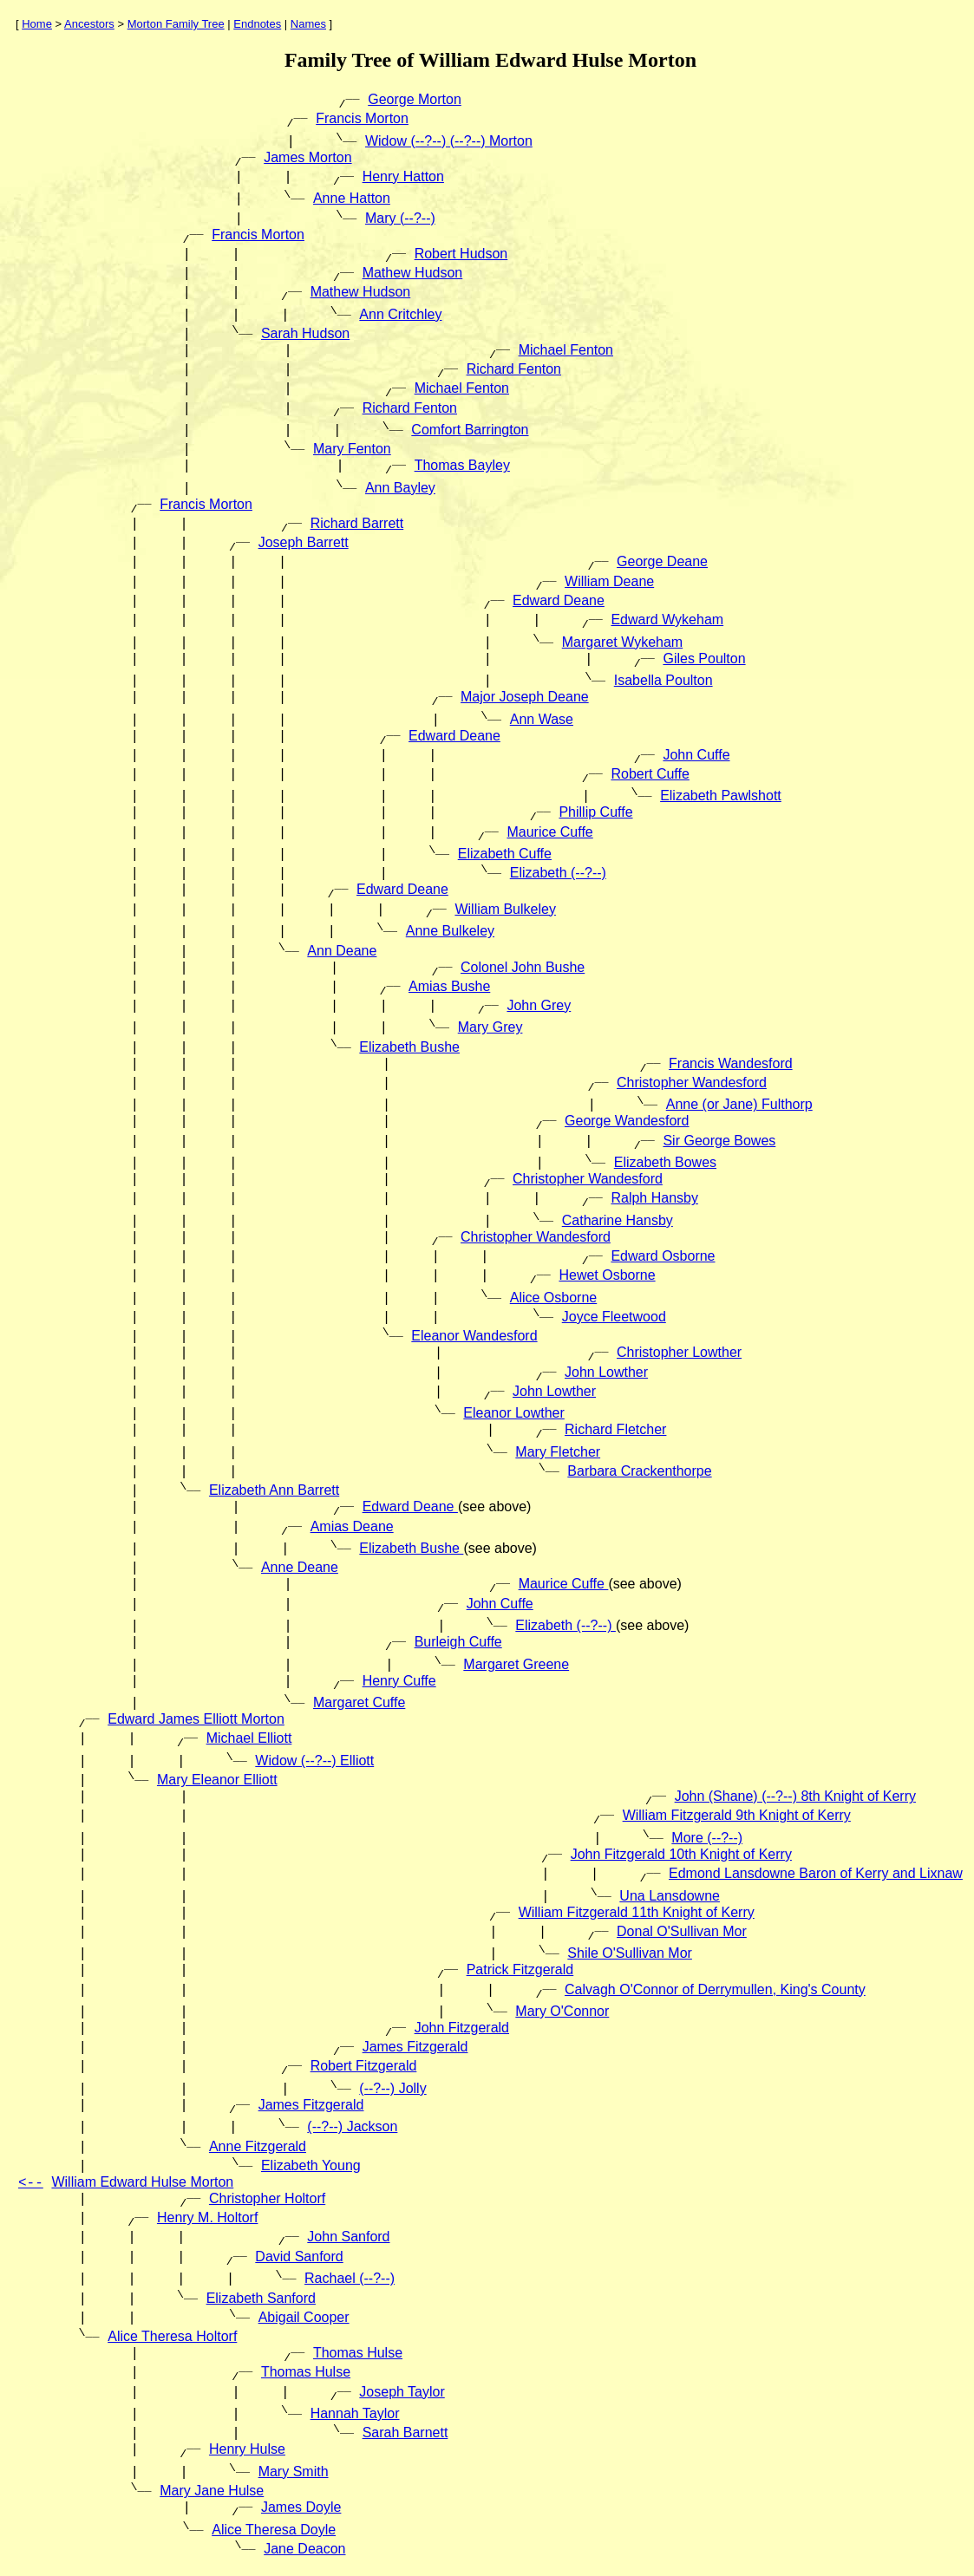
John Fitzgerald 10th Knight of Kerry (681, 1854)
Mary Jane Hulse (212, 2490)
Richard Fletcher (615, 1429)
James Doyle (301, 2507)
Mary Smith (293, 2471)
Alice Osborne (554, 1297)
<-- (30, 2183)
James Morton (307, 157)
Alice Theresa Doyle (274, 2529)
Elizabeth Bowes (665, 1162)
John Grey (539, 1005)
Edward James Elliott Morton (196, 1719)
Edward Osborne (663, 1256)
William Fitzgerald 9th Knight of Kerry (737, 1815)
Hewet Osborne (607, 1275)
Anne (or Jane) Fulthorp (739, 1104)
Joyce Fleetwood (614, 1316)
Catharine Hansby (617, 1220)
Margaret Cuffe (359, 1702)
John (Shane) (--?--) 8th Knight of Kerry (795, 1796)
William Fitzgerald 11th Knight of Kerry (637, 1912)
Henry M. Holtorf (207, 2217)
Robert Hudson (461, 253)
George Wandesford (627, 1120)
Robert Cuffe (650, 773)
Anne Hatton (351, 198)
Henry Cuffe (399, 1680)
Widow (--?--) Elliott (314, 1760)
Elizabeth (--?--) (558, 872)
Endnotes (257, 23)
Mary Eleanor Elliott (217, 1779)
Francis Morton (362, 118)
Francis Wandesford (731, 1063)
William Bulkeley (504, 909)
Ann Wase (541, 719)
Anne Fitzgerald (257, 2146)
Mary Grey (490, 1027)
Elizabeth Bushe (409, 1047)
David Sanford (299, 2256)
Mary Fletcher (557, 1452)
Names (308, 23)
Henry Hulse (247, 2449)
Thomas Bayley (462, 465)
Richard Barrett (357, 523)
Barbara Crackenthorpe (639, 1471)
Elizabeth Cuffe (505, 853)
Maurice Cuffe (549, 832)
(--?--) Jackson (352, 2126)
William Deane (609, 581)
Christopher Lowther (679, 1352)
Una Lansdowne (669, 1895)
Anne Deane (299, 1567)
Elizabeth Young (311, 2165)
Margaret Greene (516, 1664)
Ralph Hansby (654, 1197)
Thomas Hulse (357, 2352)
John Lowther (606, 1372)
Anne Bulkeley (450, 930)
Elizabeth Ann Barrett (274, 1490)
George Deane (662, 561)
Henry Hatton (403, 176)
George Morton (414, 99)
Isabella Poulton (663, 680)
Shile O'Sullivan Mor (629, 1953)
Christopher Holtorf (267, 2198)
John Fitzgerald (462, 2027)
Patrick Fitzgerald (520, 1969)
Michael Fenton (566, 349)
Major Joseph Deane (525, 696)
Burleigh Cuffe (458, 1641)
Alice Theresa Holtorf (172, 2336)
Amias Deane (352, 1526)
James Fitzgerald (415, 2046)
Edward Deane (559, 600)
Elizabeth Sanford (261, 2298)
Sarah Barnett (405, 2432)
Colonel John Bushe (523, 967)
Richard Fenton (514, 369)
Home (37, 23)
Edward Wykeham (667, 619)
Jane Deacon (304, 2548)
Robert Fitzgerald (364, 2065)
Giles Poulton (704, 658)
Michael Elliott (249, 1738)
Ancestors (89, 23)
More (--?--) (706, 1837)
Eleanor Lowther (514, 1412)
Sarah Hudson (305, 333)
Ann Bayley (400, 487)
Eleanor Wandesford (474, 1335)
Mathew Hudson (413, 272)
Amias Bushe (449, 986)
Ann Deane (341, 950)
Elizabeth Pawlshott (720, 795)
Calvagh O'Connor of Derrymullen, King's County (715, 1989)
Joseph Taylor (401, 2391)
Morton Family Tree (176, 23)
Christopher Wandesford (692, 1082)
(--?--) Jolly (392, 2088)
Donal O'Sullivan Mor (682, 1931)
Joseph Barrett (303, 542)
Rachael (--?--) (349, 2278)
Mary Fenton (352, 448)
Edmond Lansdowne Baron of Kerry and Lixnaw (816, 1873)
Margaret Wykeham (622, 642)
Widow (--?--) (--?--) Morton (449, 141)
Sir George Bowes (719, 1140)
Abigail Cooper (304, 2317)
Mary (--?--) (400, 218)
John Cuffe (696, 754)
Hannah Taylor (355, 2413)
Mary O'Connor (562, 2011)
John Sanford (348, 2236)
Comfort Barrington (469, 429)
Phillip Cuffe (595, 812)
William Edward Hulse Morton (142, 2182)
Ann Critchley (400, 314)
